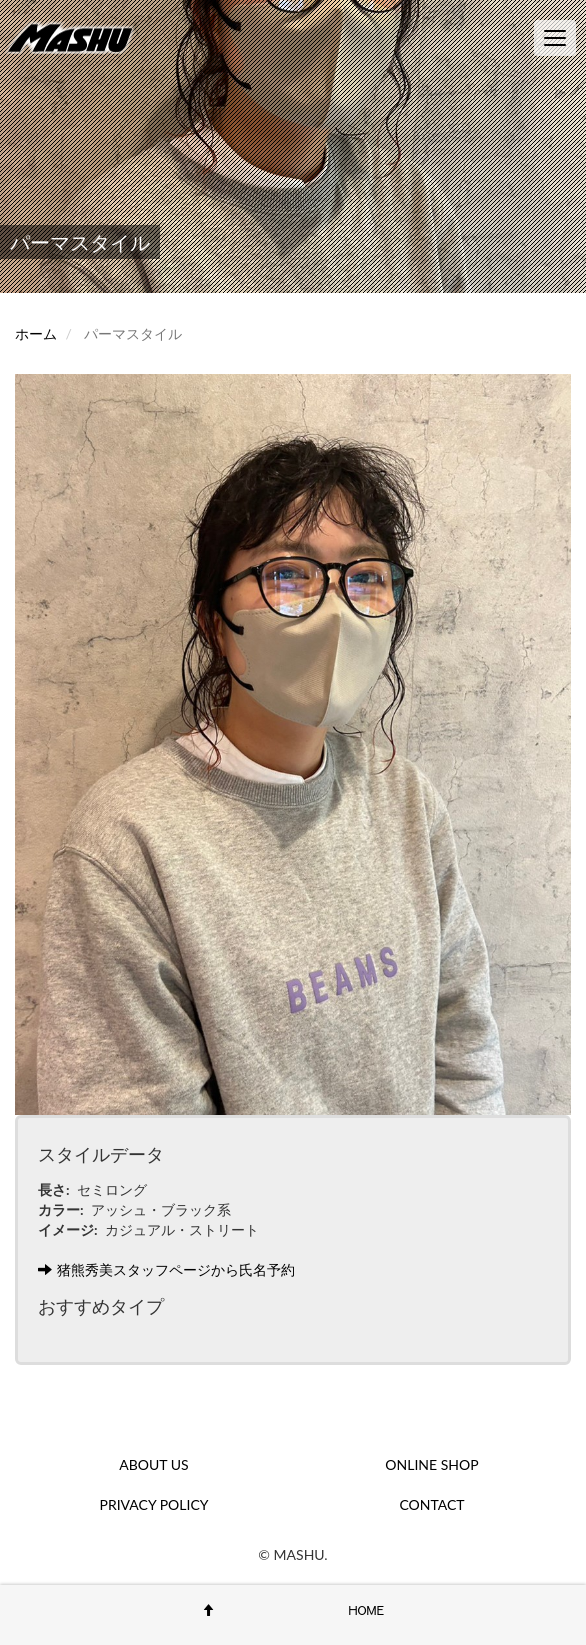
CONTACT (431, 1504)
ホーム (36, 333)
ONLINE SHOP (431, 1464)
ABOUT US (153, 1464)
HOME (367, 1610)
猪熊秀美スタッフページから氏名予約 (166, 1269)
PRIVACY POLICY (154, 1504)
